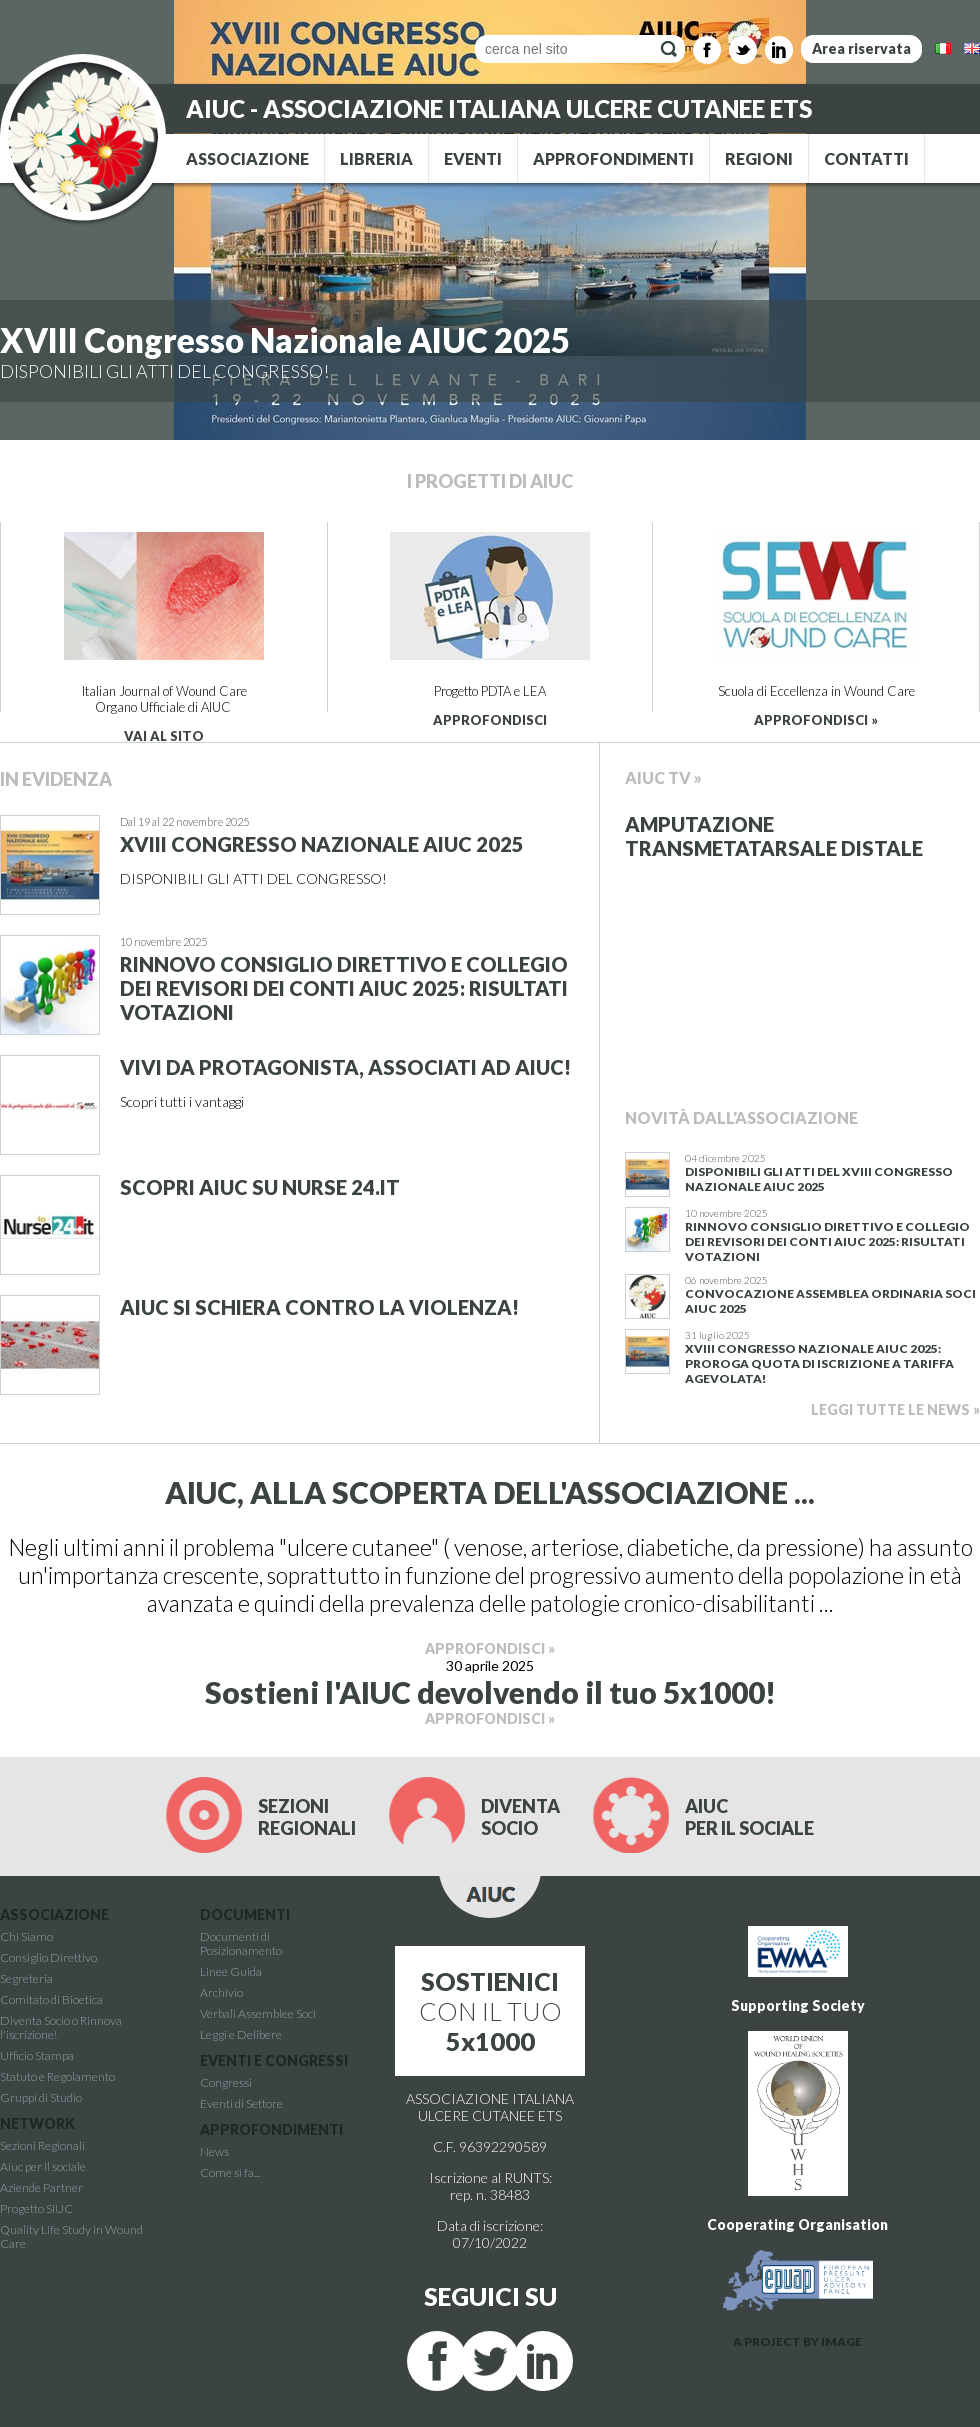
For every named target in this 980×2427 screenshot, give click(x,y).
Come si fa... (230, 2172)
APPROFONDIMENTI (613, 158)
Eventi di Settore (241, 2103)
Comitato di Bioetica (51, 1999)
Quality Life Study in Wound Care (71, 2236)
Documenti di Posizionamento (241, 1943)
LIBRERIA (376, 158)
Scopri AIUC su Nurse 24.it (260, 1187)
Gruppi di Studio (41, 2097)
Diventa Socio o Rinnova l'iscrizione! (61, 2027)
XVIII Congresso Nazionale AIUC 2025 (285, 340)
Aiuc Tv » (663, 777)
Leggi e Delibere (241, 2034)
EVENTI (473, 158)
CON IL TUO (490, 2011)
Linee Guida (231, 1971)
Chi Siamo (26, 1936)
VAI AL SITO (164, 736)
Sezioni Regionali (42, 2145)
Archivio (221, 1992)
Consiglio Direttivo (48, 1957)
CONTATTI (866, 158)
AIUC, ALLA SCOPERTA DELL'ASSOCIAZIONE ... (490, 1492)
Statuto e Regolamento (57, 2076)
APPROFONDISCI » (816, 720)
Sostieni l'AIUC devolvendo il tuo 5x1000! (490, 1692)
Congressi (226, 2082)
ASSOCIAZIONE (247, 158)
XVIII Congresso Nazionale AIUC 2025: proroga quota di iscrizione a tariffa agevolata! (819, 1363)
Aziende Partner (41, 2187)
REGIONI (759, 158)
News (214, 2151)
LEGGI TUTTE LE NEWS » (895, 1409)
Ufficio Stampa (37, 2055)
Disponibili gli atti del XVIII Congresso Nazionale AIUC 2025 (819, 1179)
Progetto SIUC (36, 2208)
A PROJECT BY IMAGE (797, 2341)
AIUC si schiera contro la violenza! (319, 1307)
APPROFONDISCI (490, 720)
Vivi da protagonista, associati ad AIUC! (345, 1067)
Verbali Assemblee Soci (258, 2013)
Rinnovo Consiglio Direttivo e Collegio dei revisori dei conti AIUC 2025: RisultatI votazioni (344, 988)
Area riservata (861, 48)
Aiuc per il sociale (43, 2166)
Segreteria (26, 1978)
